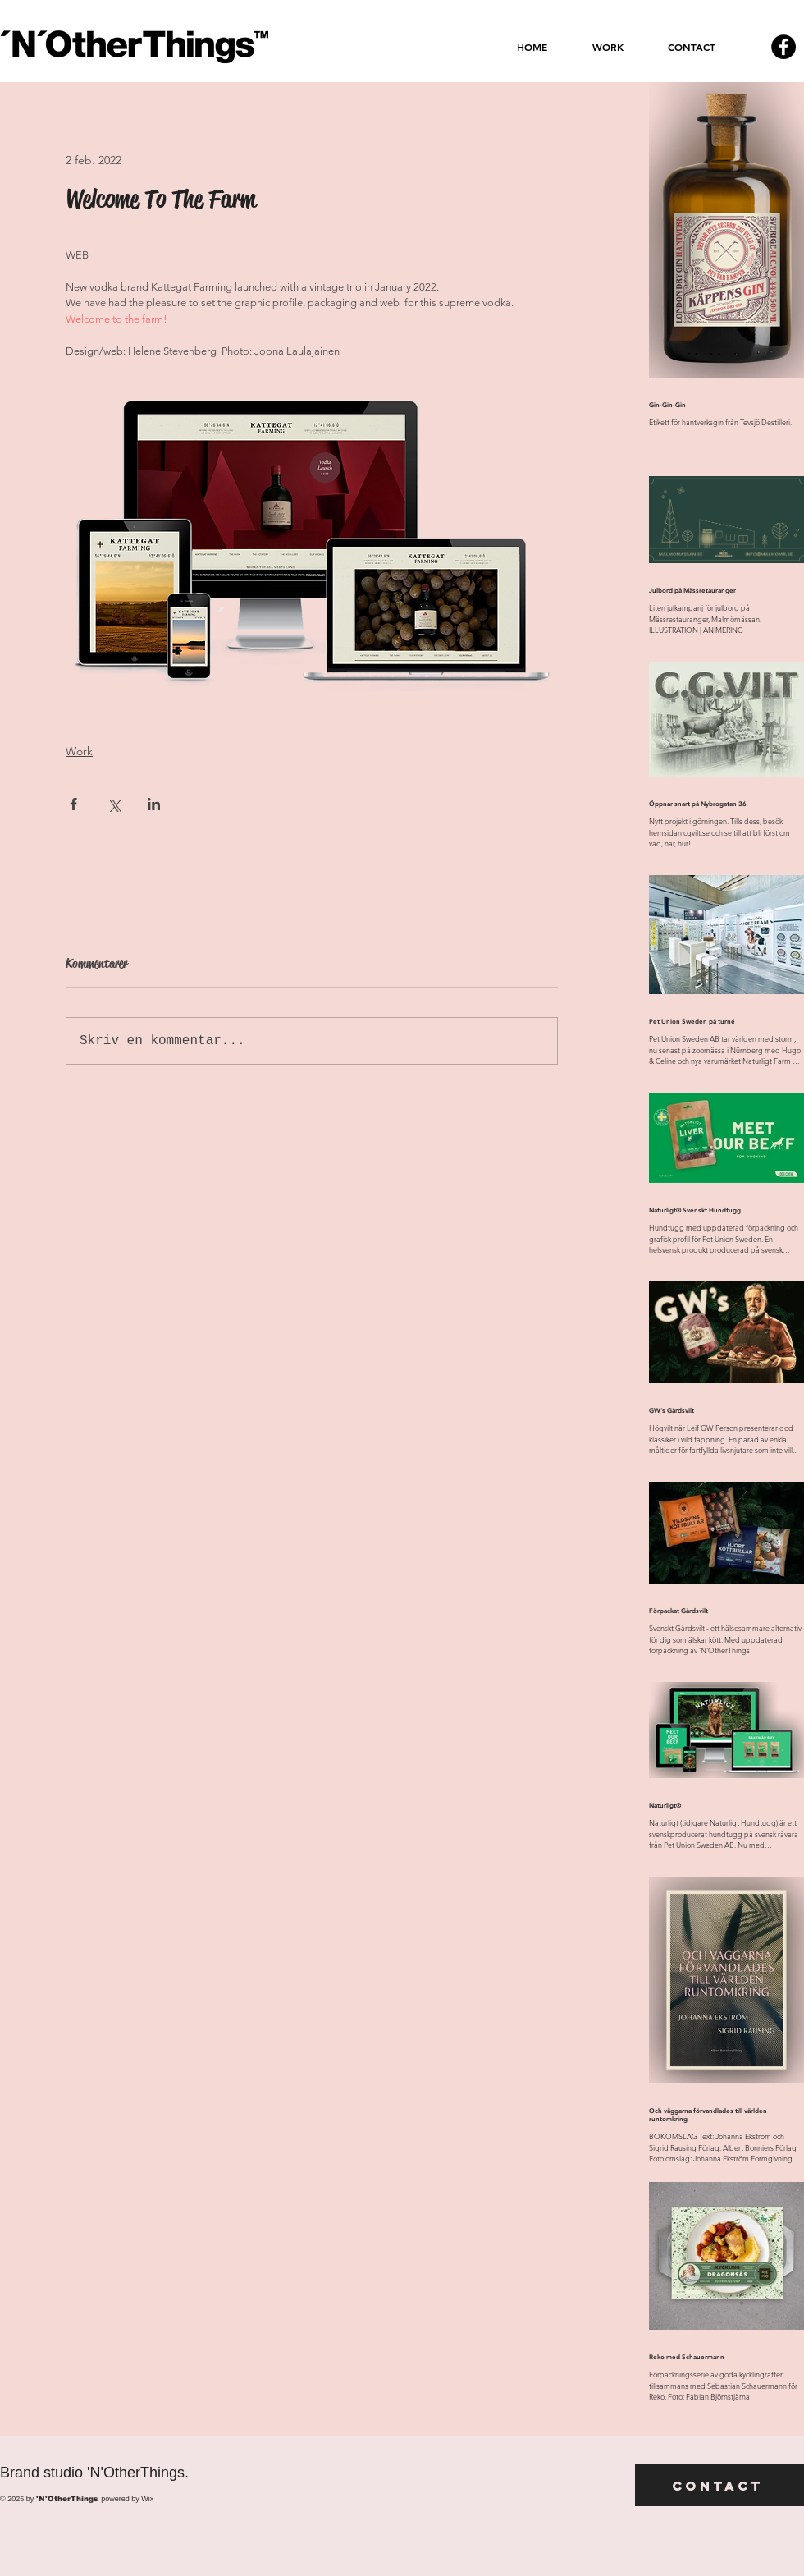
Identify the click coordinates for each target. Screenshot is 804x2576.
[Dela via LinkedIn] (154, 804)
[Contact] (719, 2485)
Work (79, 751)
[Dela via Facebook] (73, 804)
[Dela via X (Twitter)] (113, 804)
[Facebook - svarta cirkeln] (783, 46)
